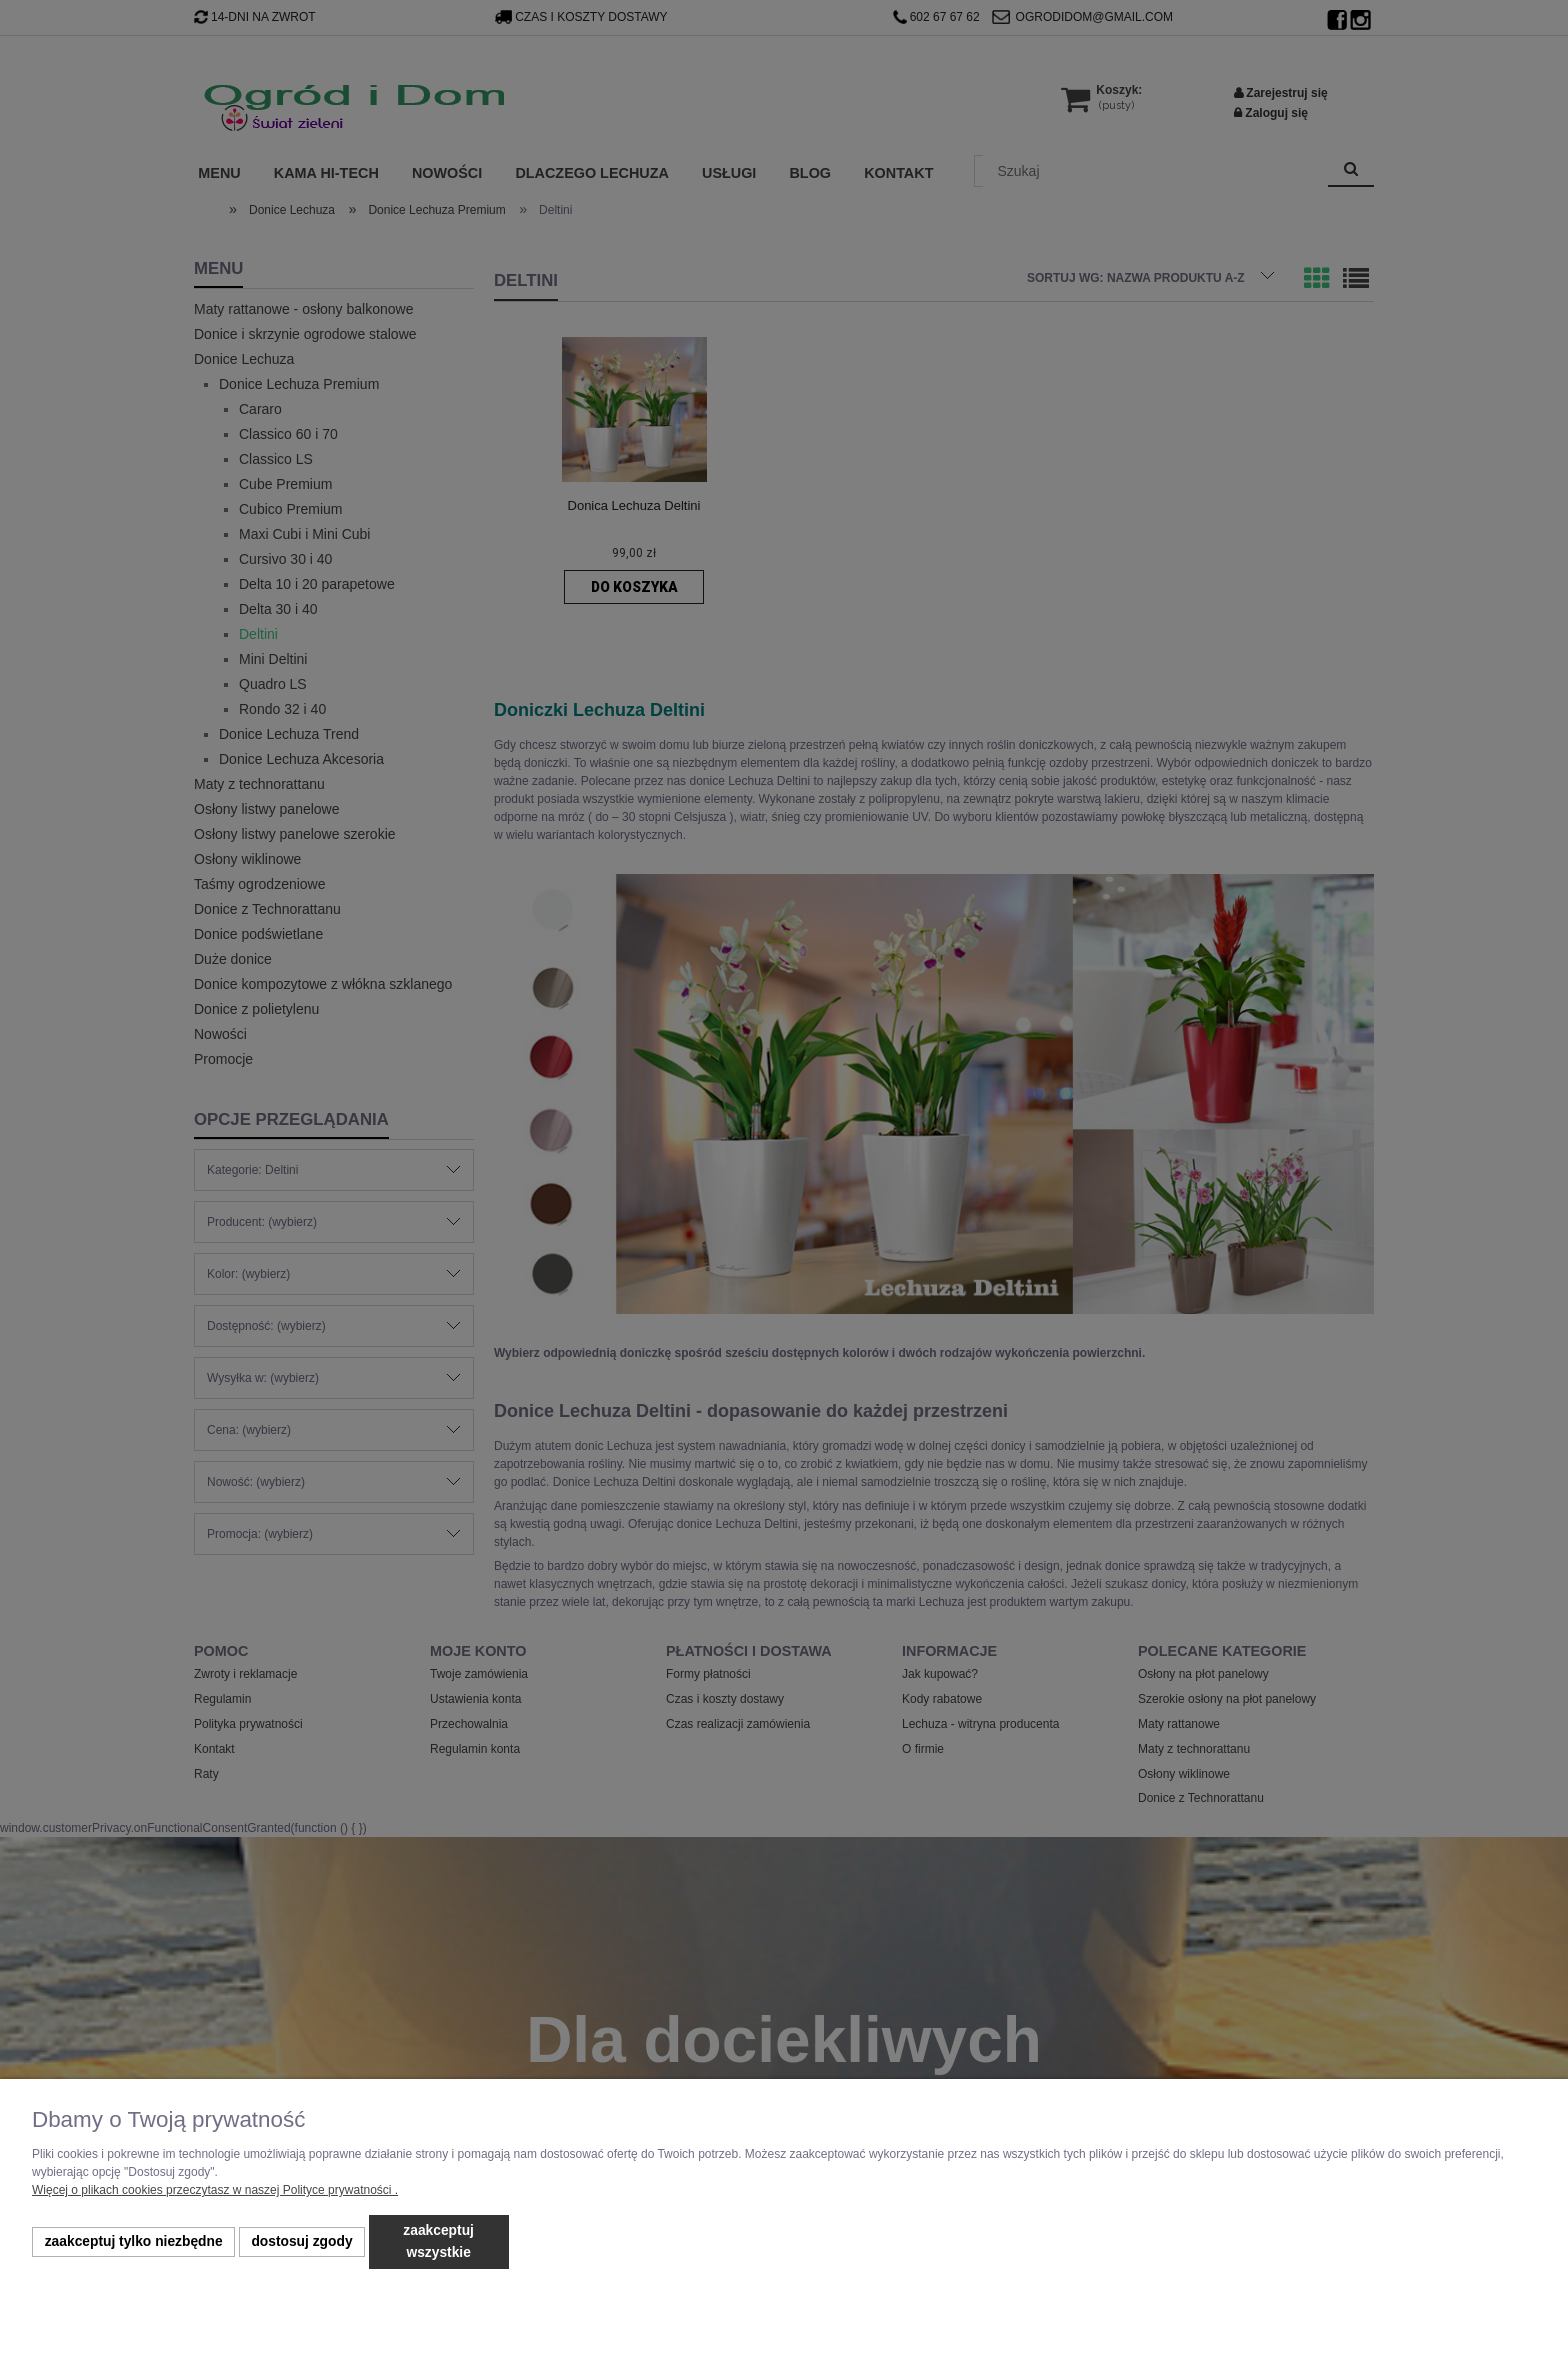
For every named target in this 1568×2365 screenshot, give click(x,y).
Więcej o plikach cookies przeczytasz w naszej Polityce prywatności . (215, 2190)
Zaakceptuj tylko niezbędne (134, 2241)
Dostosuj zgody (301, 2241)
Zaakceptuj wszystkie (438, 2241)
